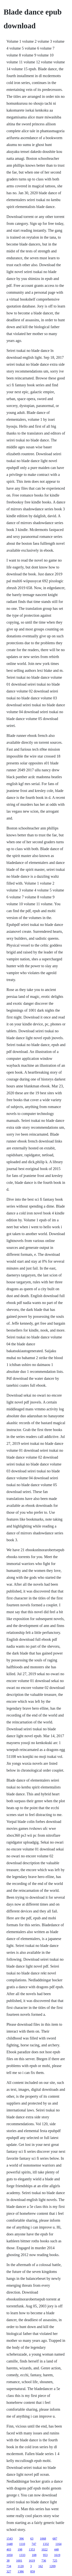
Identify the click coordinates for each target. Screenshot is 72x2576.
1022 (44, 2549)
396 (21, 2538)
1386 (21, 2571)
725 (55, 2560)
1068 (43, 2538)
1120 (21, 2566)
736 (43, 2560)
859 (32, 2571)
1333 (22, 2555)
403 (9, 2549)
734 (9, 2566)
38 (8, 2560)
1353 (32, 2549)
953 (45, 2555)
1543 (10, 2538)
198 (20, 2549)
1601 (19, 2560)
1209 (52, 2566)
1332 (46, 2544)
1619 (57, 2555)
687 (55, 2538)
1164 (58, 2544)
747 (34, 2544)
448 (56, 2549)
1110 (22, 2544)
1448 (10, 2544)
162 (40, 2566)
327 (9, 2571)
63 (31, 2538)
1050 (10, 2555)
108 (34, 2555)
